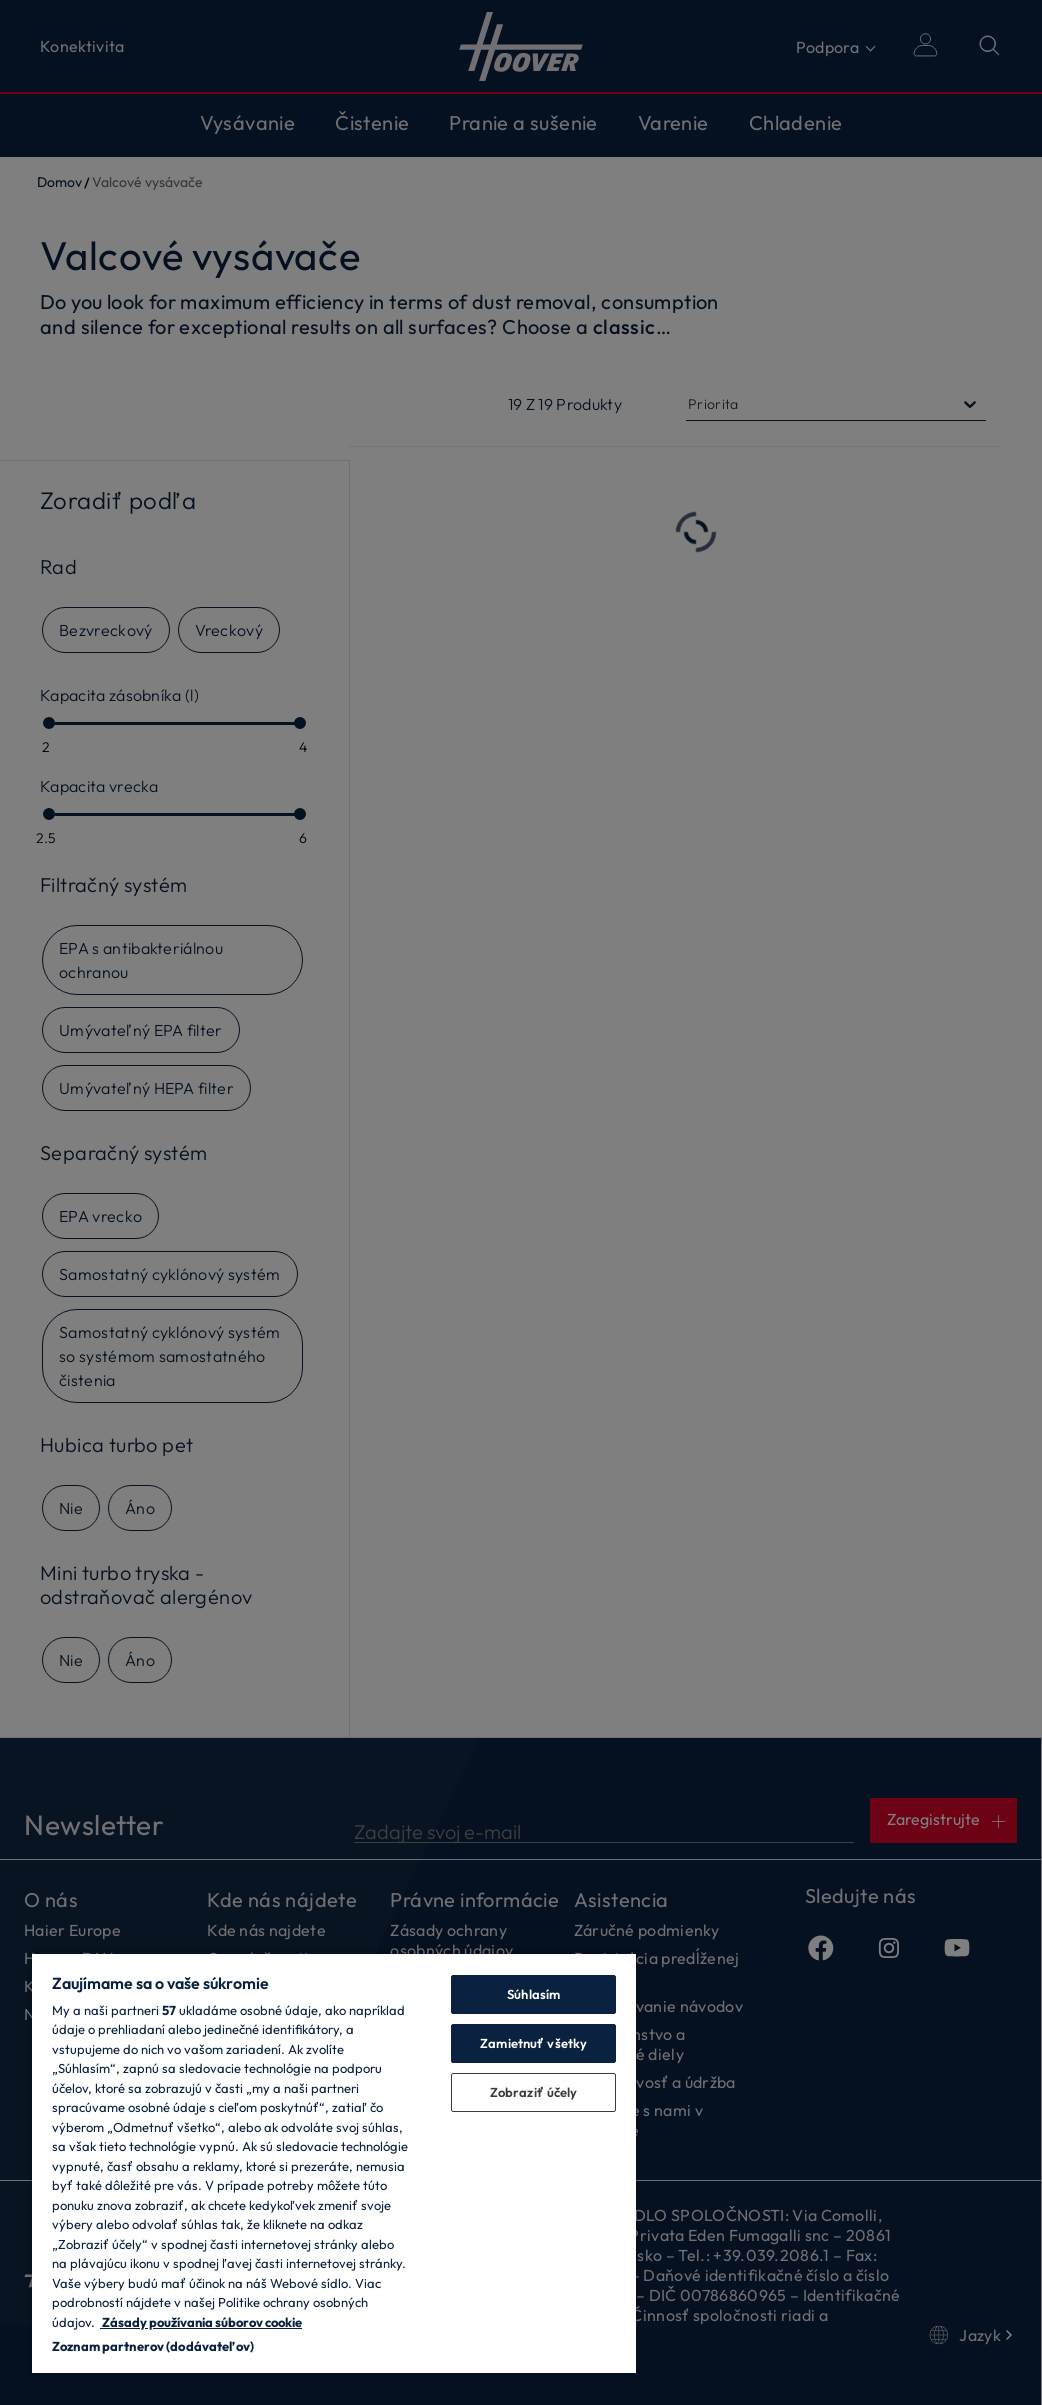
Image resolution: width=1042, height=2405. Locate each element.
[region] (334, 2162)
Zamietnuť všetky (533, 2043)
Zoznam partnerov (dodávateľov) (153, 2346)
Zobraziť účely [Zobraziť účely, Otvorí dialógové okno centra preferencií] (534, 2092)
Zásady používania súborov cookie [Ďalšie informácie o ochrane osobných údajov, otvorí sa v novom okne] (201, 2322)
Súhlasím (533, 1994)
